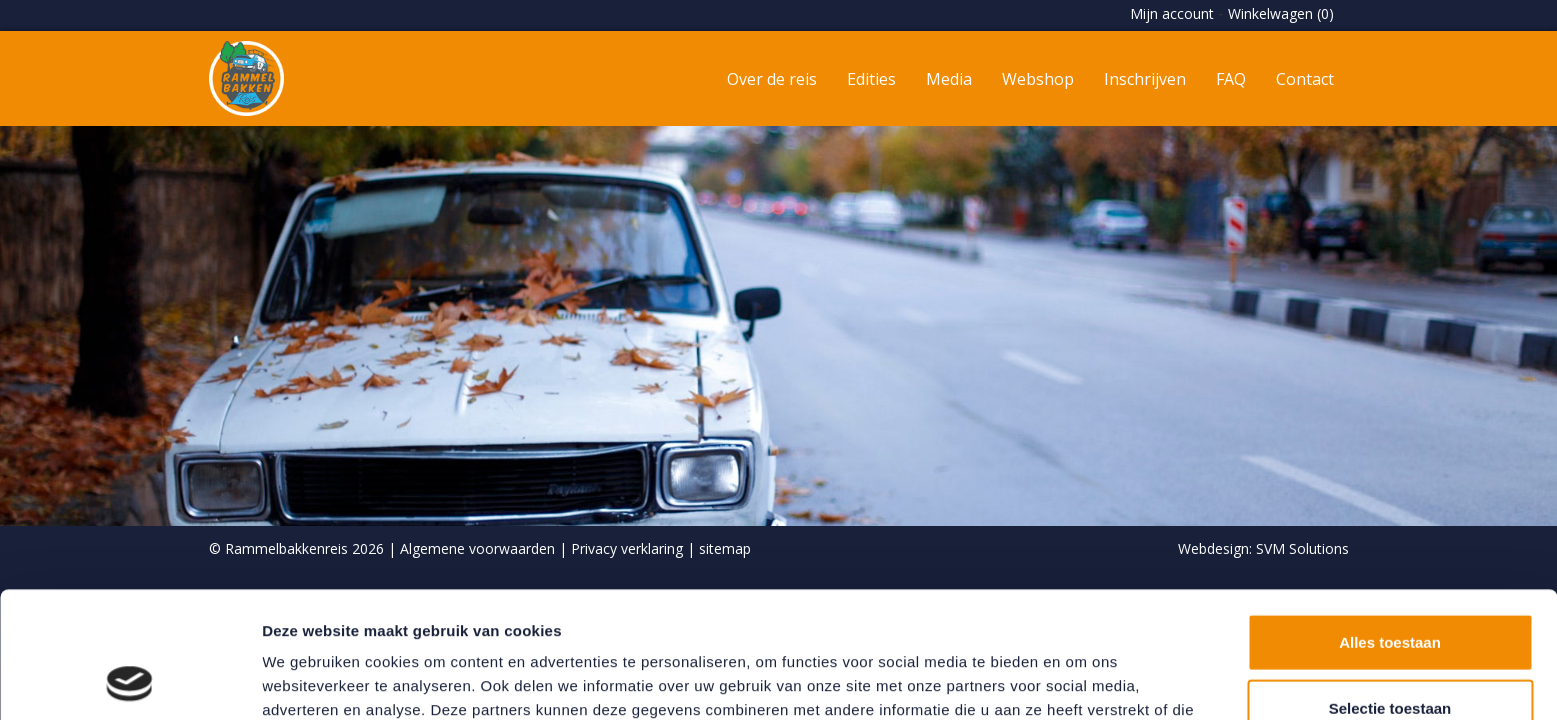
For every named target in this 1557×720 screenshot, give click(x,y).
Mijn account (1172, 13)
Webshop (1038, 79)
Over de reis (772, 79)
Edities (871, 79)
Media (949, 79)
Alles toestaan (1390, 523)
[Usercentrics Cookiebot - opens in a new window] (129, 681)
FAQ (1231, 79)
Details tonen (1080, 680)
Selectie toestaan (1390, 589)
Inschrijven (1145, 79)
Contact (1305, 79)
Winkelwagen (1281, 13)
